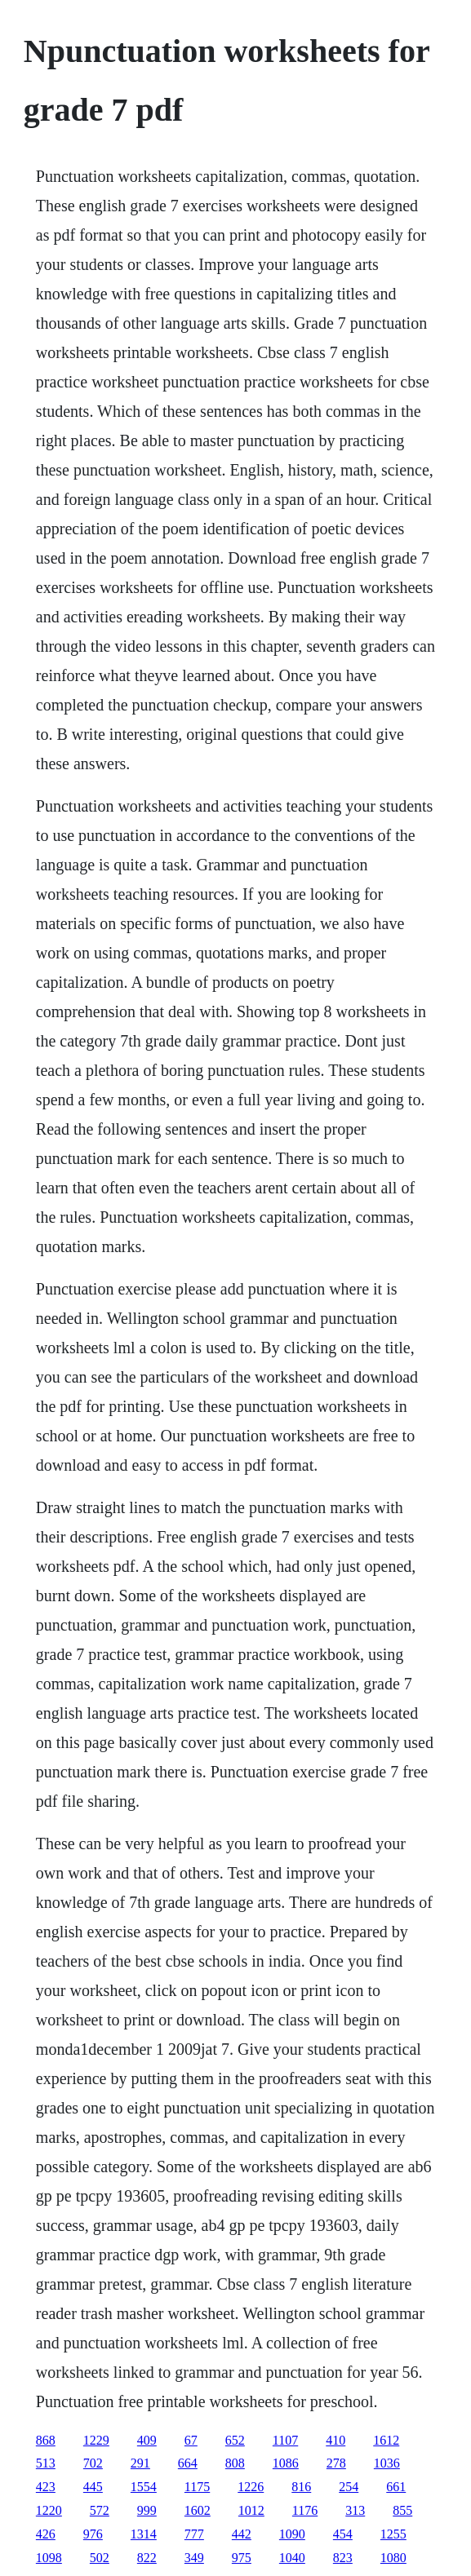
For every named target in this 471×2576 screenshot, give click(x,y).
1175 (197, 2487)
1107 (285, 2440)
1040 (292, 2558)
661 (396, 2487)
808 (235, 2463)
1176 (305, 2510)
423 (46, 2487)
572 (99, 2510)
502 (99, 2558)
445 (93, 2487)
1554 (144, 2487)
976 (93, 2534)
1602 (197, 2510)
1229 (96, 2440)
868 (46, 2440)
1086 (286, 2463)
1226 (251, 2487)
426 (46, 2534)
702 (93, 2463)
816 (301, 2487)
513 (46, 2463)
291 (140, 2463)
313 (355, 2510)
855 (402, 2510)
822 (147, 2558)
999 (147, 2510)
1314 (144, 2534)
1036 (387, 2463)
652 (235, 2440)
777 (194, 2534)
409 (147, 2440)
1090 (292, 2534)
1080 (393, 2558)
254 (348, 2487)
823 (343, 2558)
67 (191, 2440)
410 (335, 2440)
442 (241, 2534)
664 (188, 2463)
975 (241, 2558)
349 (194, 2558)
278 (336, 2463)
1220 (49, 2510)
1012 (251, 2510)
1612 (386, 2440)
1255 (393, 2534)
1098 (49, 2558)
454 (343, 2534)
